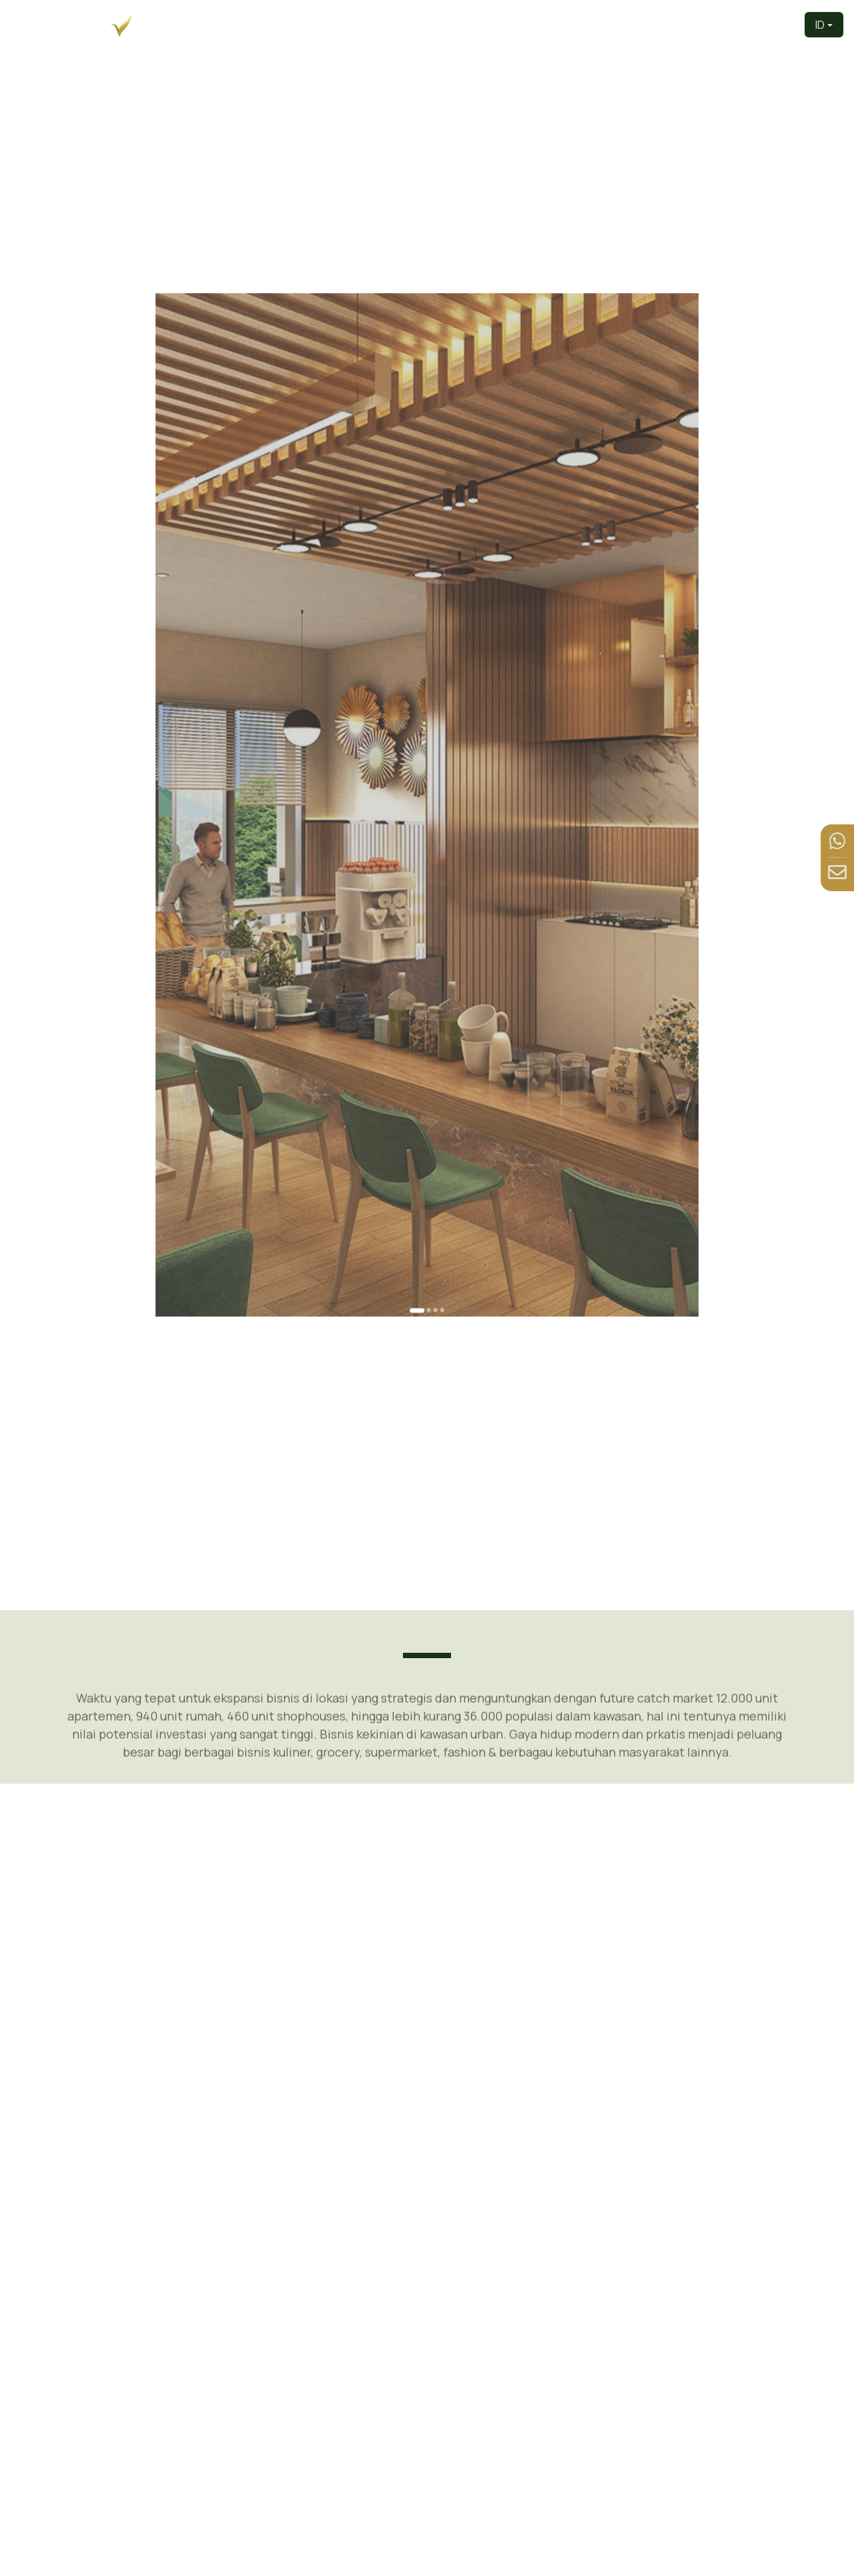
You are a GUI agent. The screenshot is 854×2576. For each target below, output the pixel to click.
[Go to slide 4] (435, 1071)
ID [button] (820, 24)
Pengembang (444, 24)
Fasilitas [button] (682, 24)
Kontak (776, 24)
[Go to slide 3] (431, 1071)
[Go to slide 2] (427, 1071)
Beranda (381, 24)
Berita (735, 24)
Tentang (508, 24)
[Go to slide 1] (422, 1071)
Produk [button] (557, 24)
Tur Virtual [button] (618, 24)
